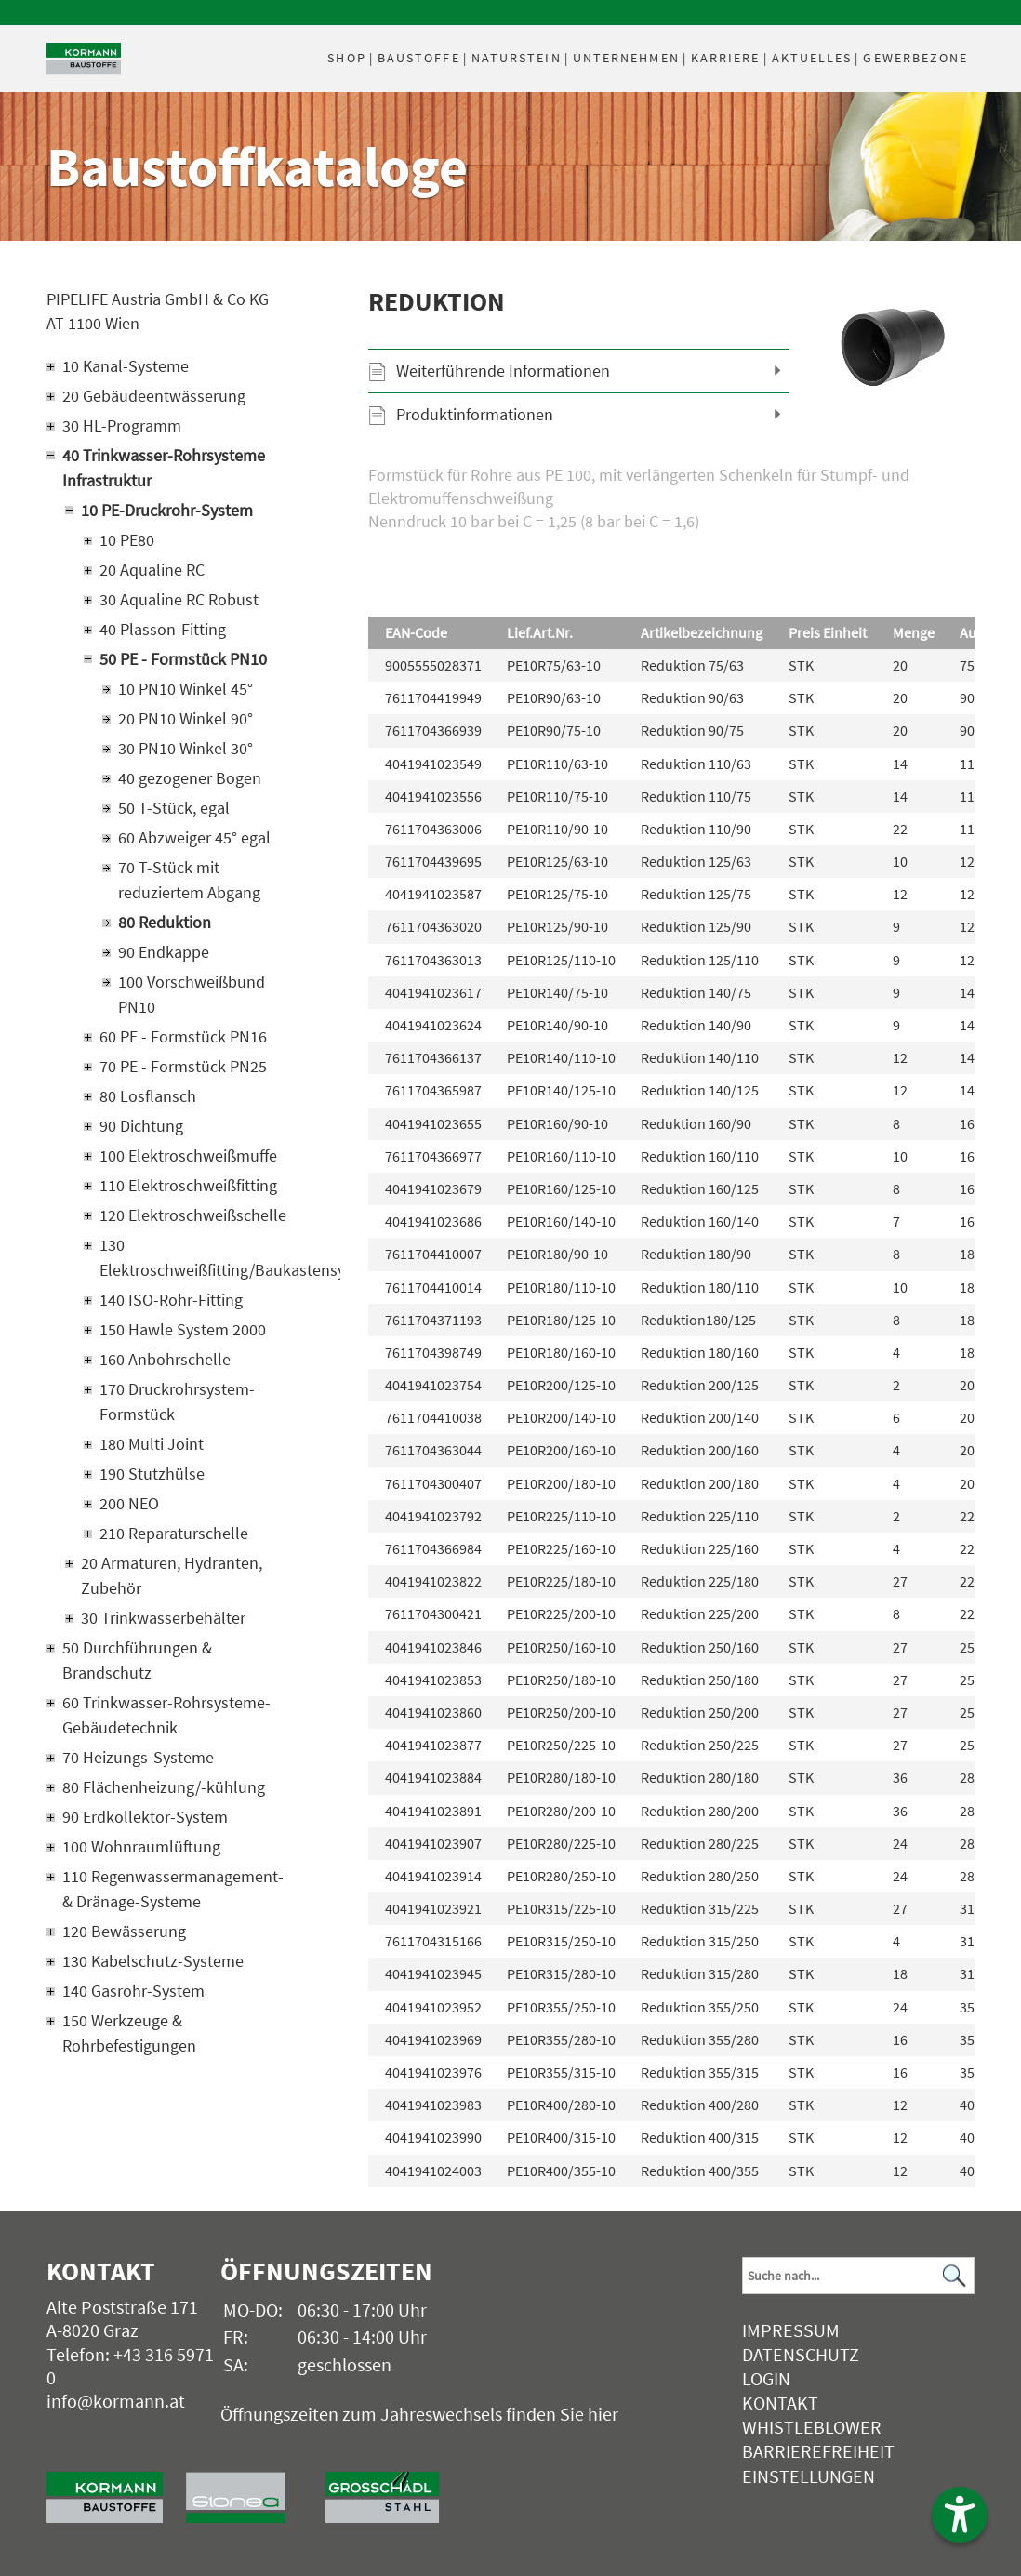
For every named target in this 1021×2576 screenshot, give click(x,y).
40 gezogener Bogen (189, 778)
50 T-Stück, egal (174, 807)
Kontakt (780, 2402)
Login (766, 2378)
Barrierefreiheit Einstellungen (818, 2463)
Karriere (726, 57)
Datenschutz (800, 2354)
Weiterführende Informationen (503, 370)
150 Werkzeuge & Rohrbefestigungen (129, 2033)
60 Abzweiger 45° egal (194, 837)
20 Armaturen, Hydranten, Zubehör (171, 1575)
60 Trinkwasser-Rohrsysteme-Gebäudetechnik (166, 1715)
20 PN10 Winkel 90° (185, 718)
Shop (346, 57)
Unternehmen (626, 57)
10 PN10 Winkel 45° (185, 688)
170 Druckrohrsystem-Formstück (177, 1401)
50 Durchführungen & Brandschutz (137, 1660)
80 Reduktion (164, 922)
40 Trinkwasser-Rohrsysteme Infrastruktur (163, 468)
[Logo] (83, 59)
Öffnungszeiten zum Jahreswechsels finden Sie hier (419, 2413)
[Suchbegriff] (858, 2275)
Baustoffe (419, 57)
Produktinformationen (474, 414)
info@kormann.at (115, 2400)
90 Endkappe (163, 952)
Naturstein (516, 57)
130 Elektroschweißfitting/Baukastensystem (196, 1257)
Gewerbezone (915, 57)
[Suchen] (955, 2276)
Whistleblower (812, 2426)
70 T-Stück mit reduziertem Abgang (189, 879)
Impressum (791, 2330)
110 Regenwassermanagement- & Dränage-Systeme (173, 1889)
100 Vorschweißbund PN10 (191, 994)
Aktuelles (812, 57)
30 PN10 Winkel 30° (185, 748)
